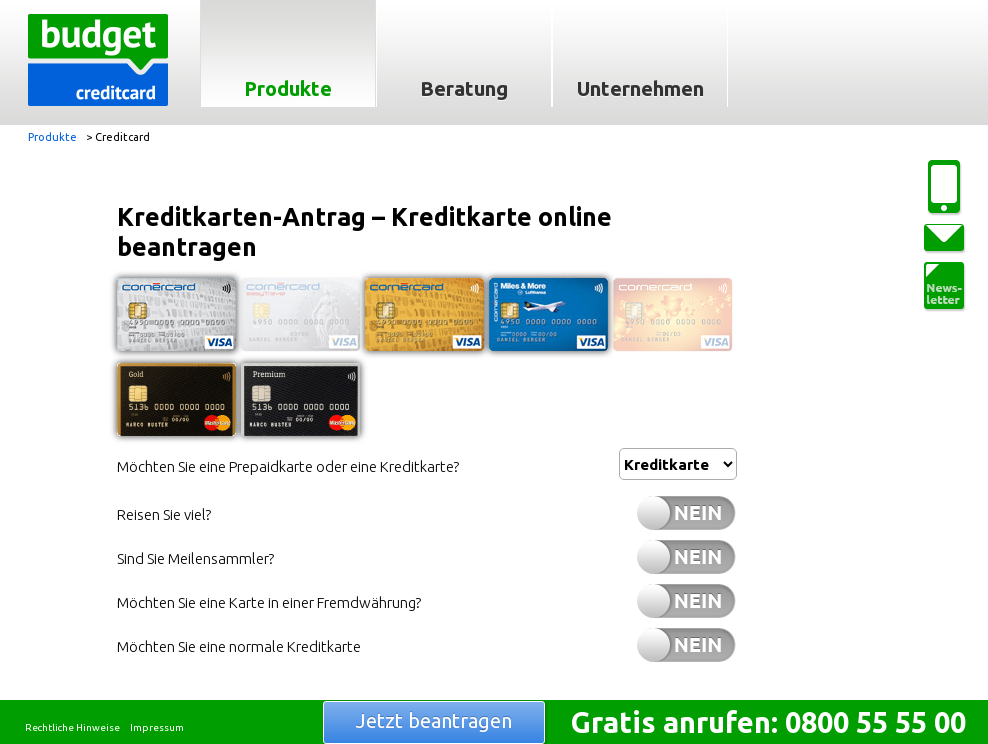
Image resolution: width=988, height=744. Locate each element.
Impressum (157, 727)
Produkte (288, 88)
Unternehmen (640, 88)
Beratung (464, 88)
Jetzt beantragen (434, 720)
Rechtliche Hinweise (72, 727)
